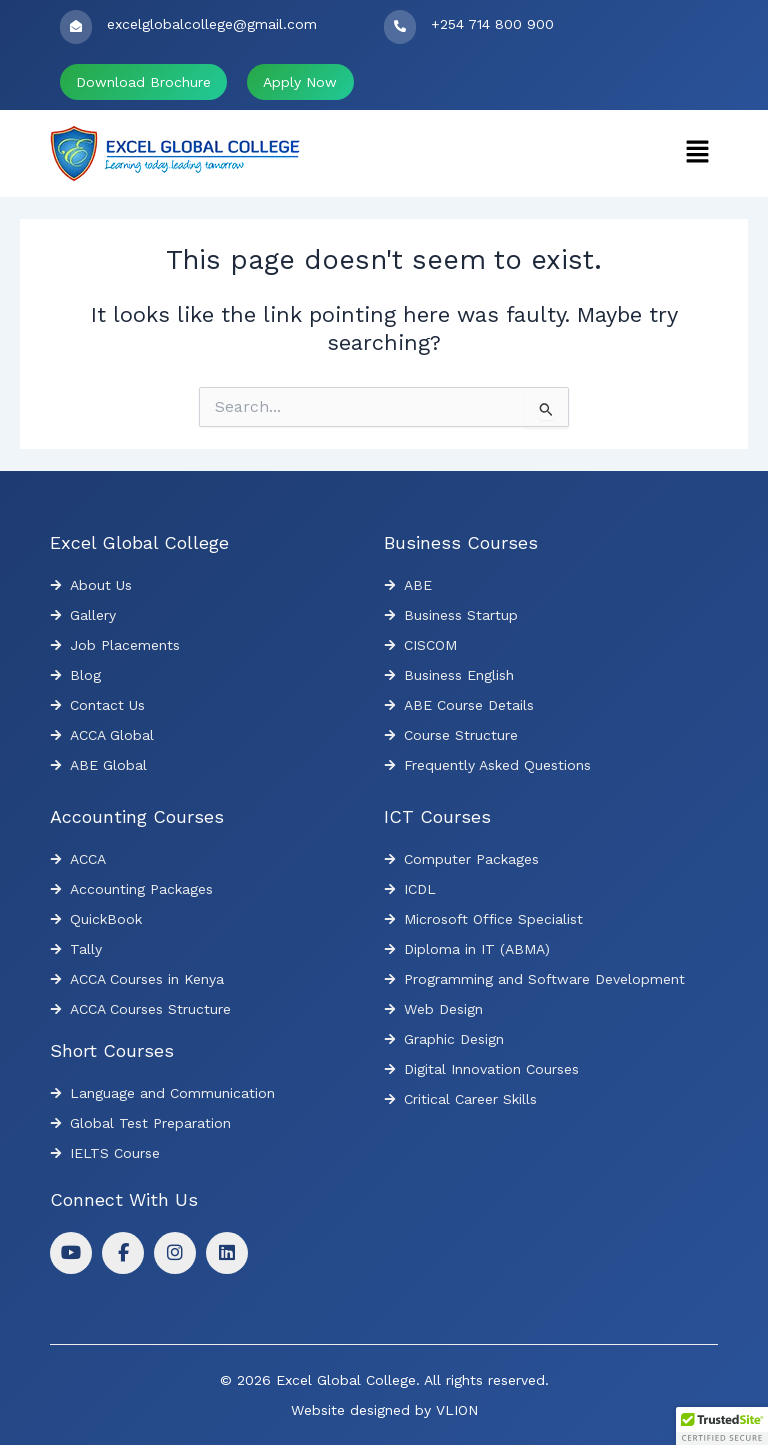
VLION (457, 1410)
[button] (698, 153)
